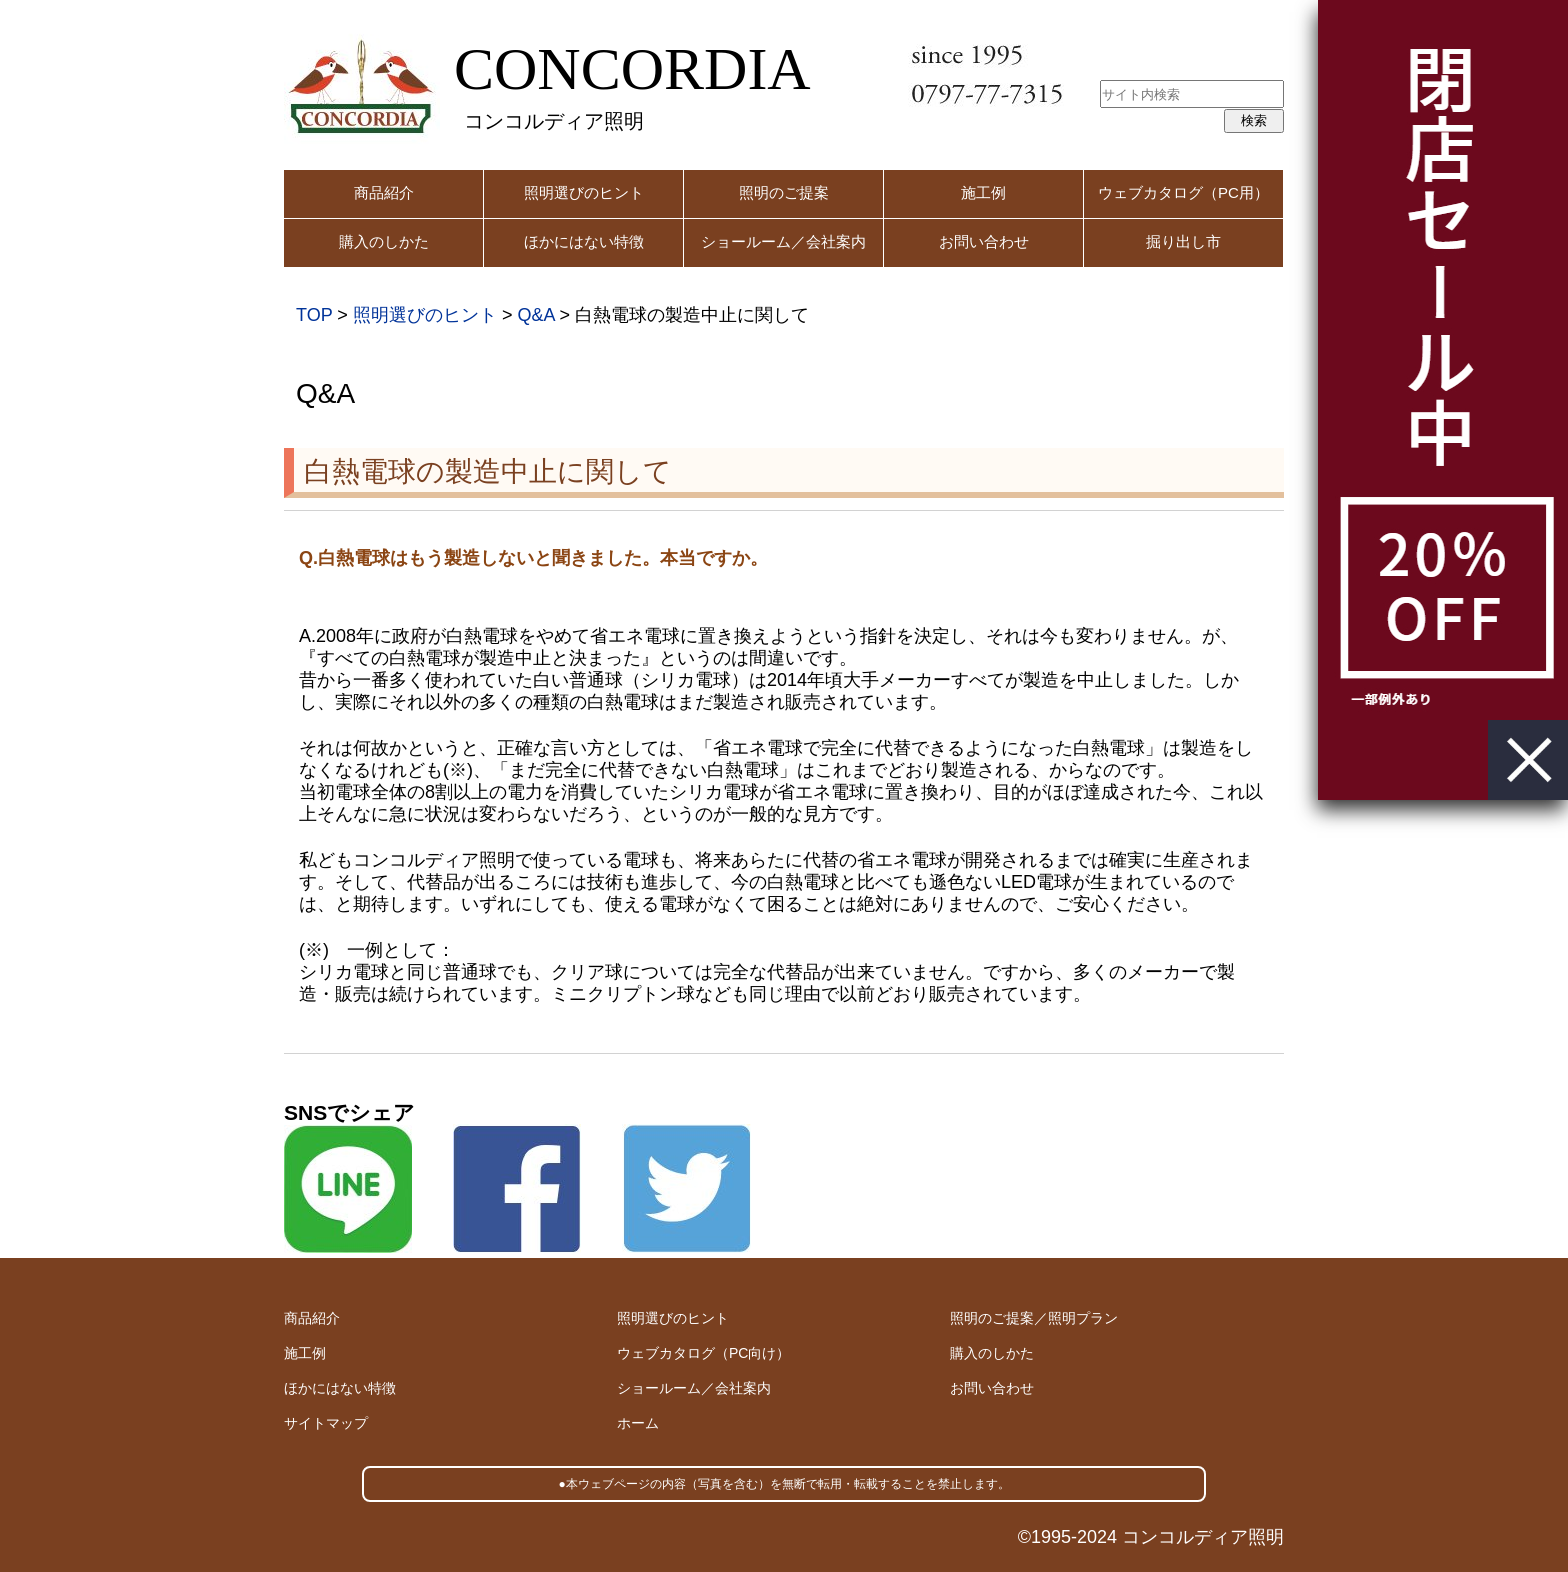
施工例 (983, 192)
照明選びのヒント (584, 192)
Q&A (535, 315)
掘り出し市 (1183, 241)
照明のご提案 (784, 192)
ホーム (638, 1423)
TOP (314, 315)
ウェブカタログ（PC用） (1183, 192)
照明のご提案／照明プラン (1034, 1318)
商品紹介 (384, 192)
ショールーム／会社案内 (783, 241)
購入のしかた (384, 241)
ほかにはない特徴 (584, 241)
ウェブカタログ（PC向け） (703, 1353)
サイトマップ (326, 1423)
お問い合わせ (984, 241)
